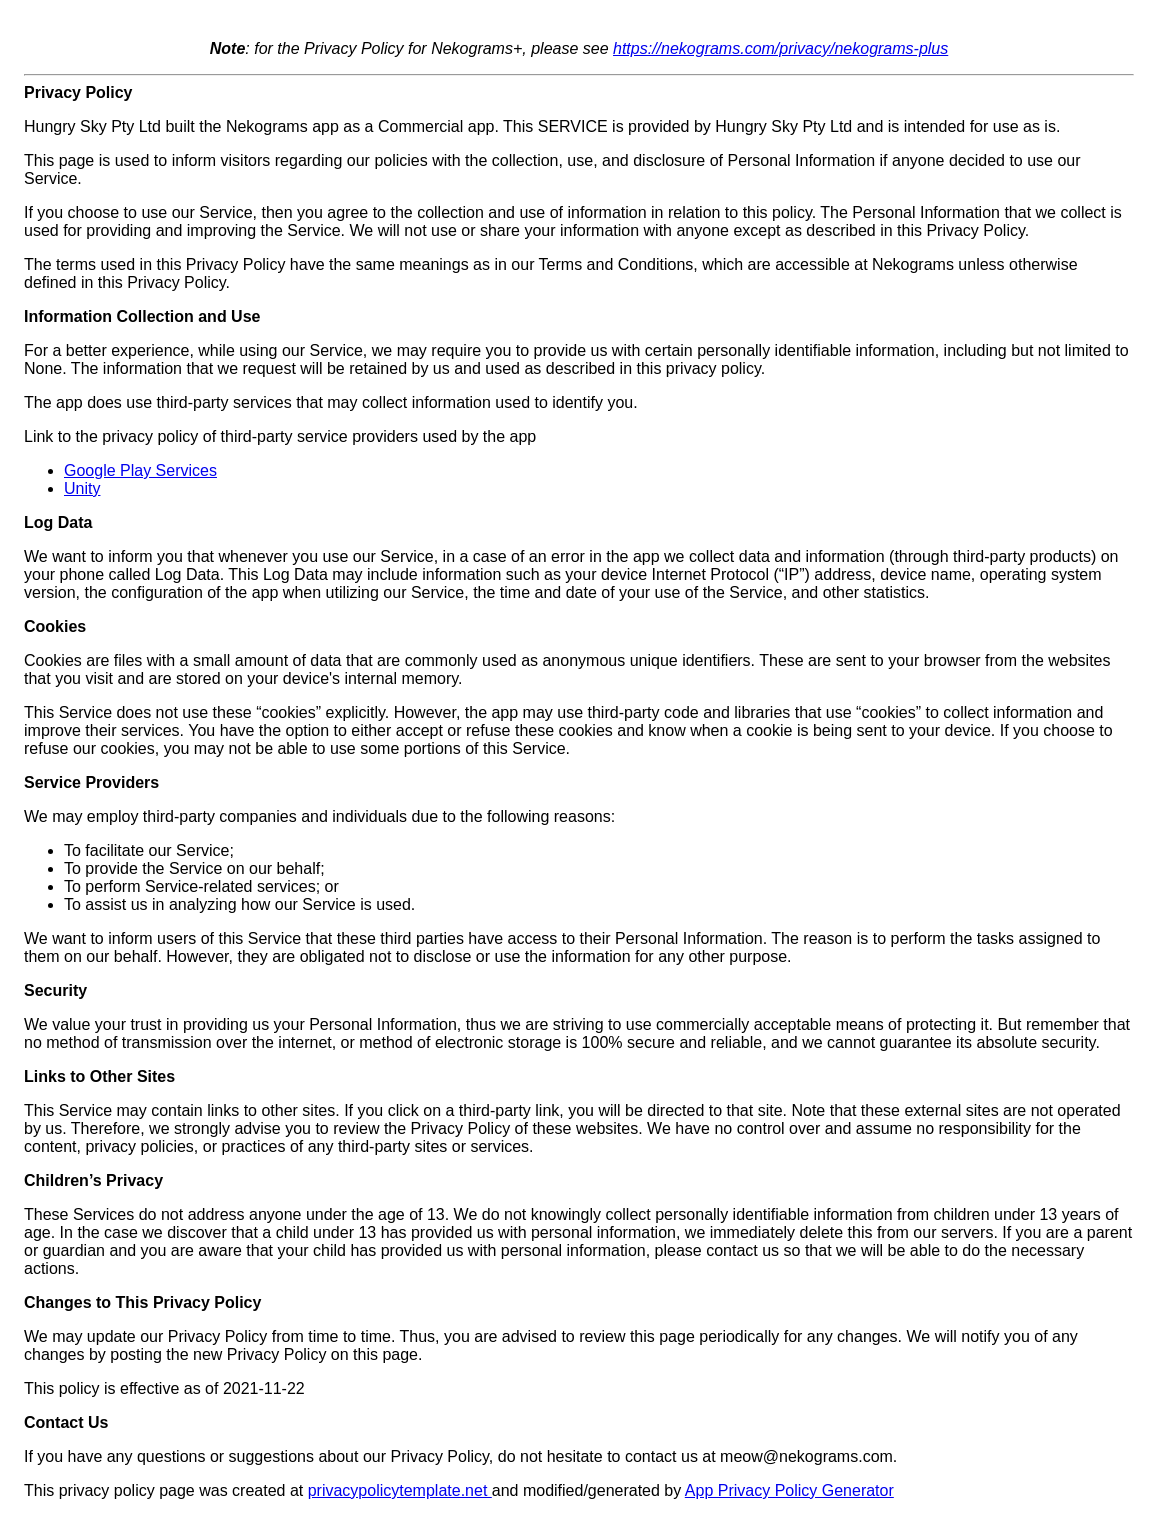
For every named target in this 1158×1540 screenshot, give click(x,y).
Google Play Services (140, 470)
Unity (82, 488)
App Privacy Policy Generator (789, 1490)
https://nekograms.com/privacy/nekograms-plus (780, 48)
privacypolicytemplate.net (400, 1490)
